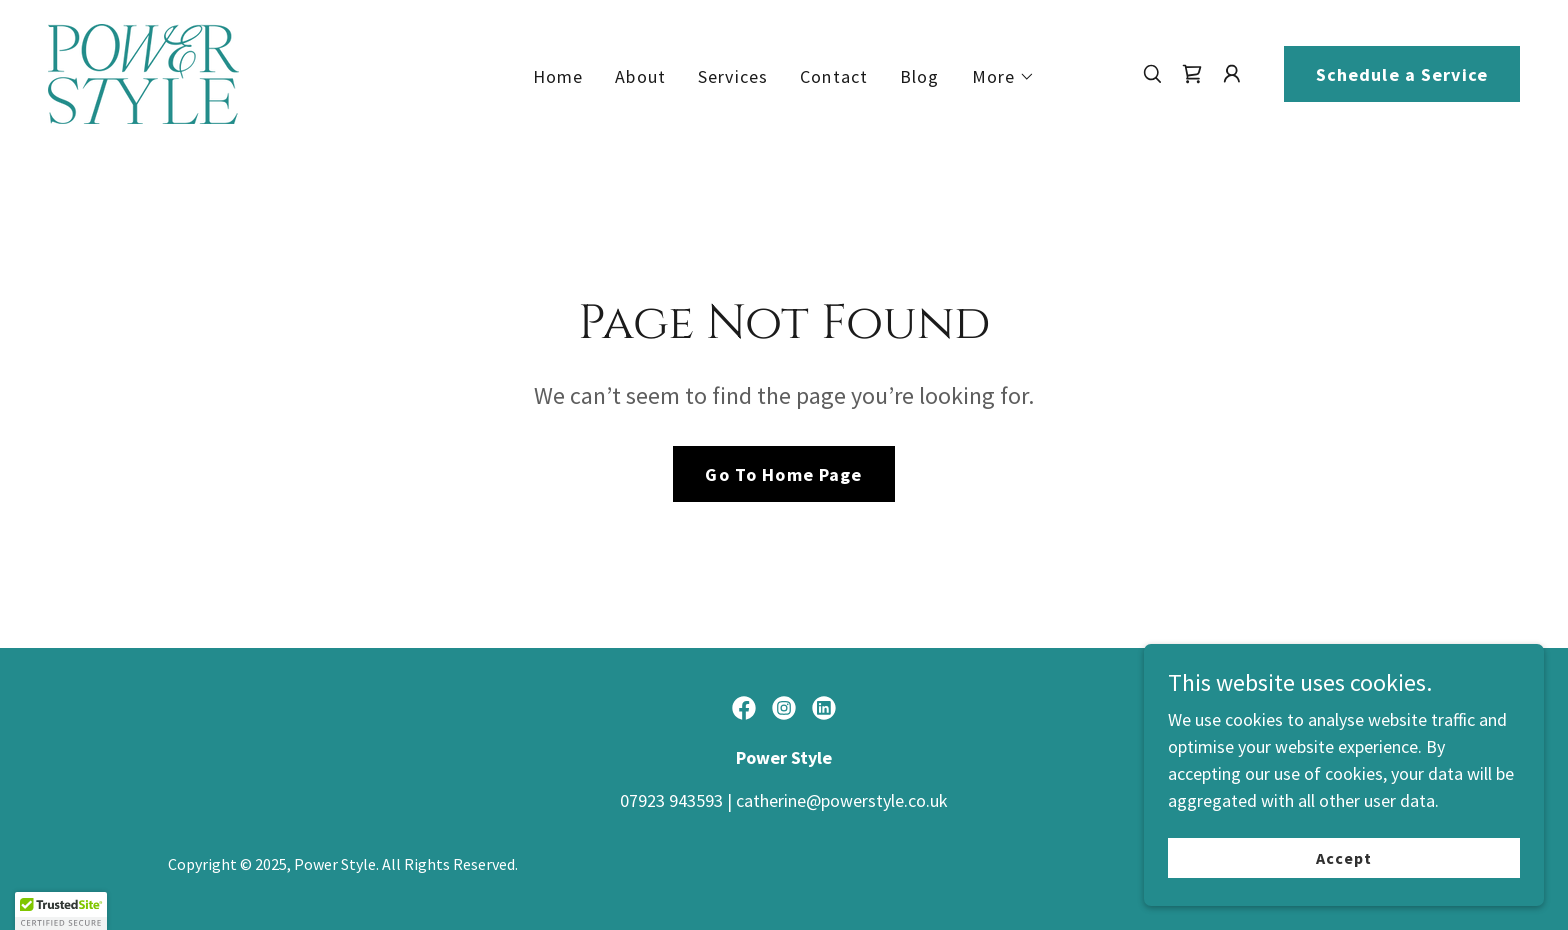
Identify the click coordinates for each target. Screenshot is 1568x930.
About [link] (640, 76)
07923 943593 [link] (671, 800)
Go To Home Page (783, 474)
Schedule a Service (1402, 74)
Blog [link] (920, 76)
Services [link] (733, 76)
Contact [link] (834, 76)
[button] (1004, 77)
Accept (1344, 886)
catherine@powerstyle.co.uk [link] (842, 800)
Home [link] (558, 76)
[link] (143, 71)
